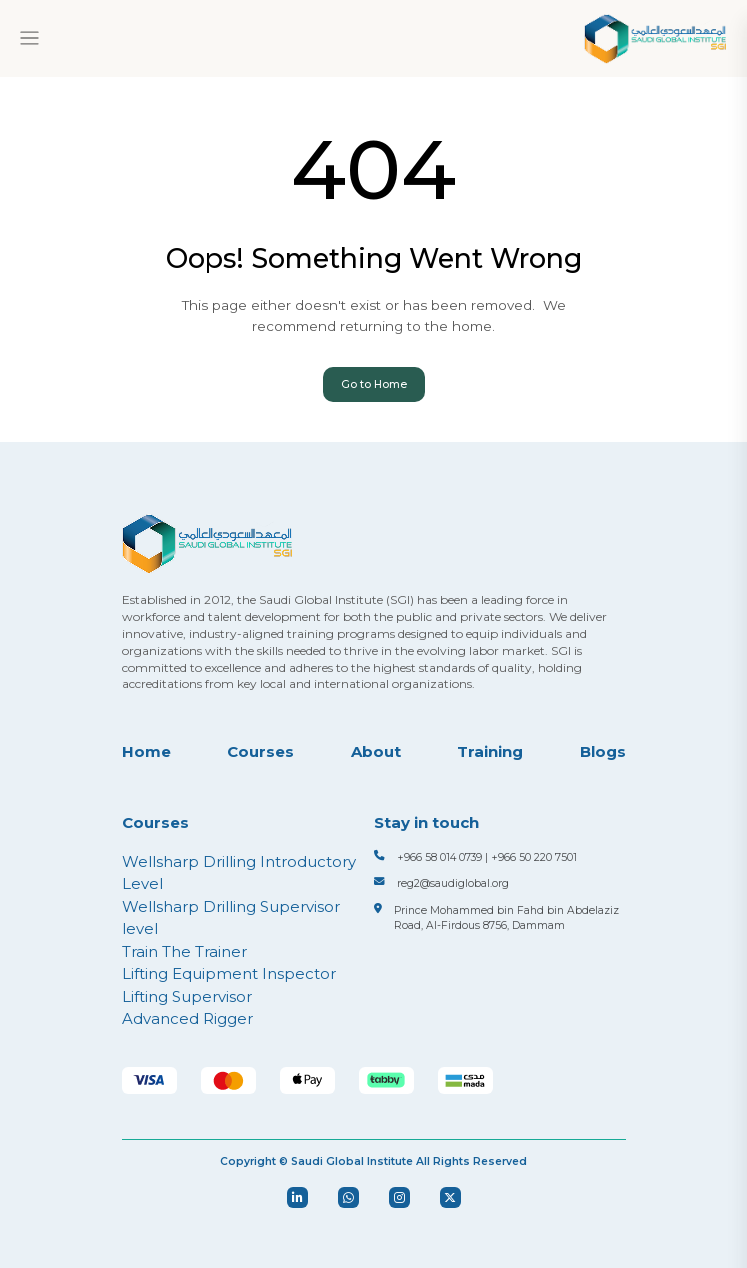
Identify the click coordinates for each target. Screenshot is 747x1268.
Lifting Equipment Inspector (229, 973)
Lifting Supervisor (187, 996)
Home (146, 751)
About (376, 751)
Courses (260, 751)
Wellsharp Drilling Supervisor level (231, 918)
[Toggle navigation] (29, 38)
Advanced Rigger (187, 1018)
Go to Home (374, 384)
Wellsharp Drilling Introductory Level (239, 873)
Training (490, 751)
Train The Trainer (184, 951)
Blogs (603, 751)
